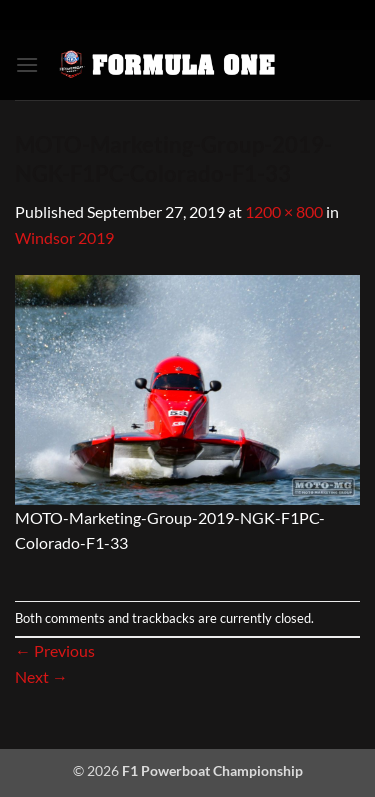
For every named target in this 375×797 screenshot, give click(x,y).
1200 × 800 (284, 211)
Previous (55, 650)
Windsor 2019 (64, 237)
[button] (27, 64)
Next (41, 676)
